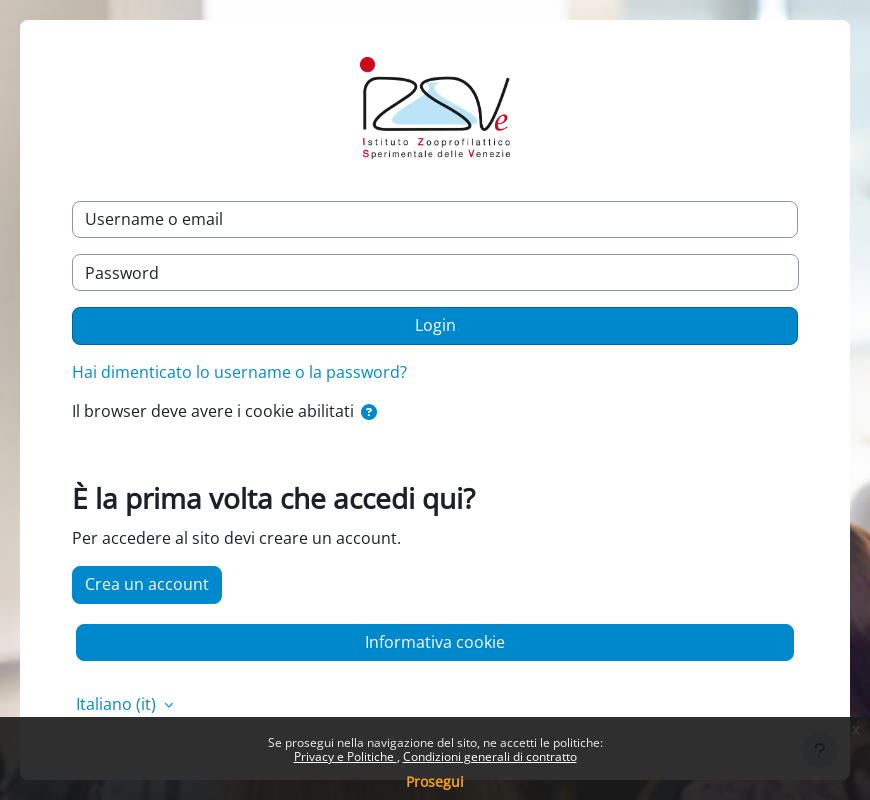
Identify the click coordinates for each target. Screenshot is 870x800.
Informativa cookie (435, 642)
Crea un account (147, 584)
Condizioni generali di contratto (490, 756)
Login (435, 325)
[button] (369, 412)
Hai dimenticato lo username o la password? (239, 372)
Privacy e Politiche (345, 756)
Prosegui (435, 781)
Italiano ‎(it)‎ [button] (118, 704)
